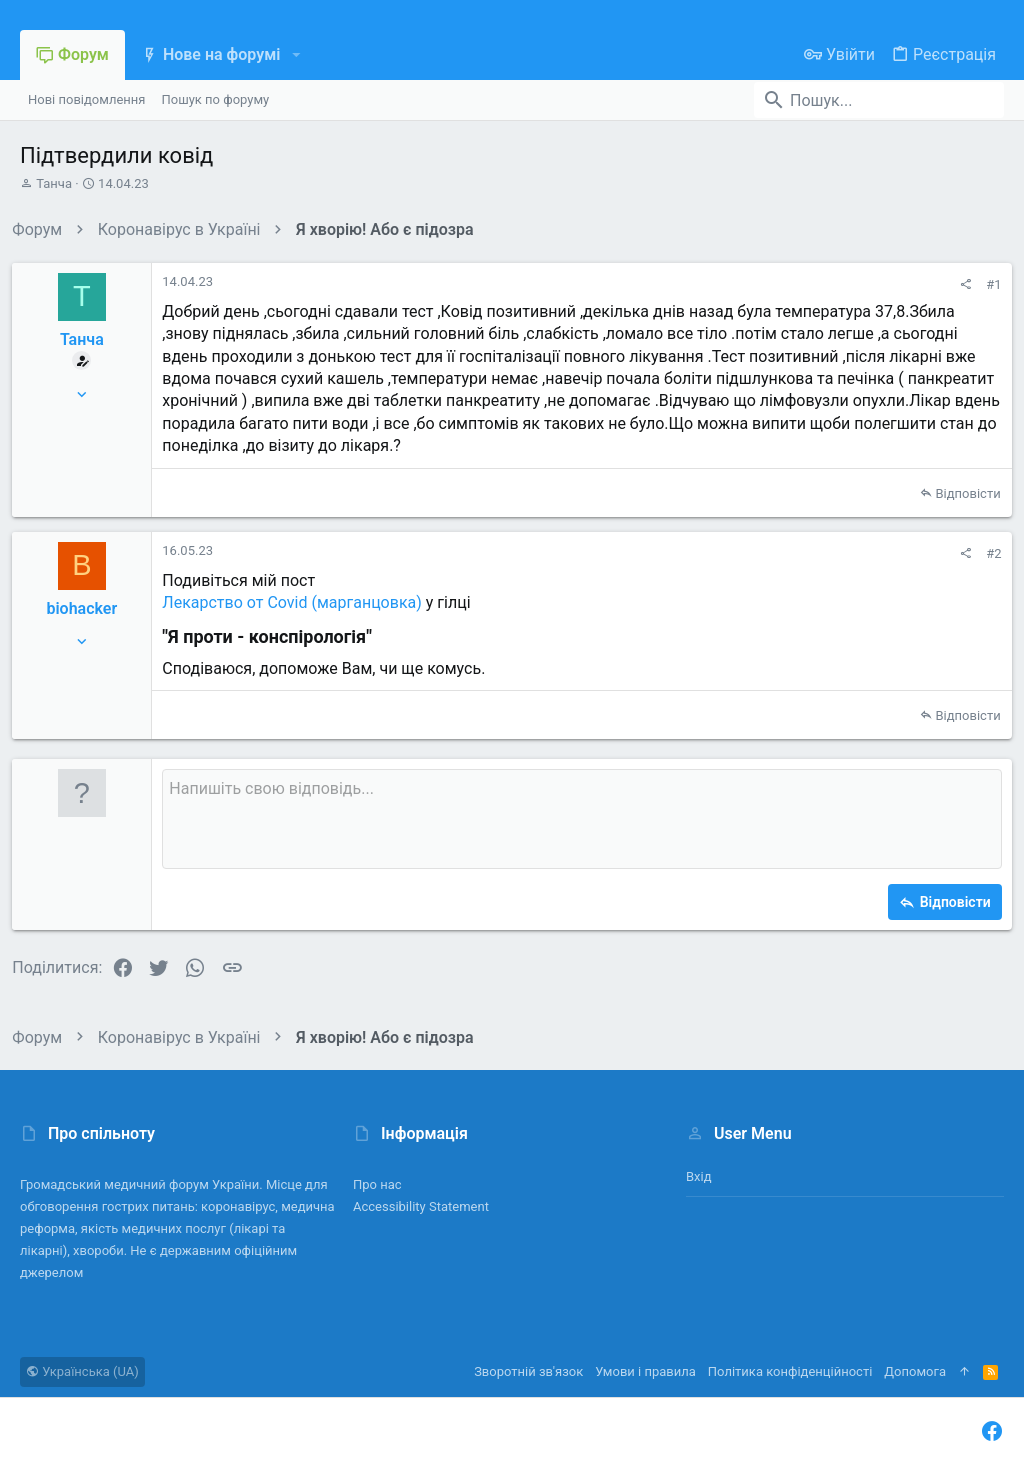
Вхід (699, 1176)
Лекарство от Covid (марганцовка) (300, 602)
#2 (986, 553)
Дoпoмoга (915, 1371)
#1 (986, 284)
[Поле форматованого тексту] (582, 819)
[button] (295, 55)
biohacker (89, 608)
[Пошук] (879, 100)
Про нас (377, 1184)
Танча (54, 183)
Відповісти (960, 493)
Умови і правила (645, 1371)
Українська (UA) (82, 1371)
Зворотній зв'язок (528, 1371)
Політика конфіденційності (790, 1371)
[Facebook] (992, 1431)
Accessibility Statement (421, 1206)
